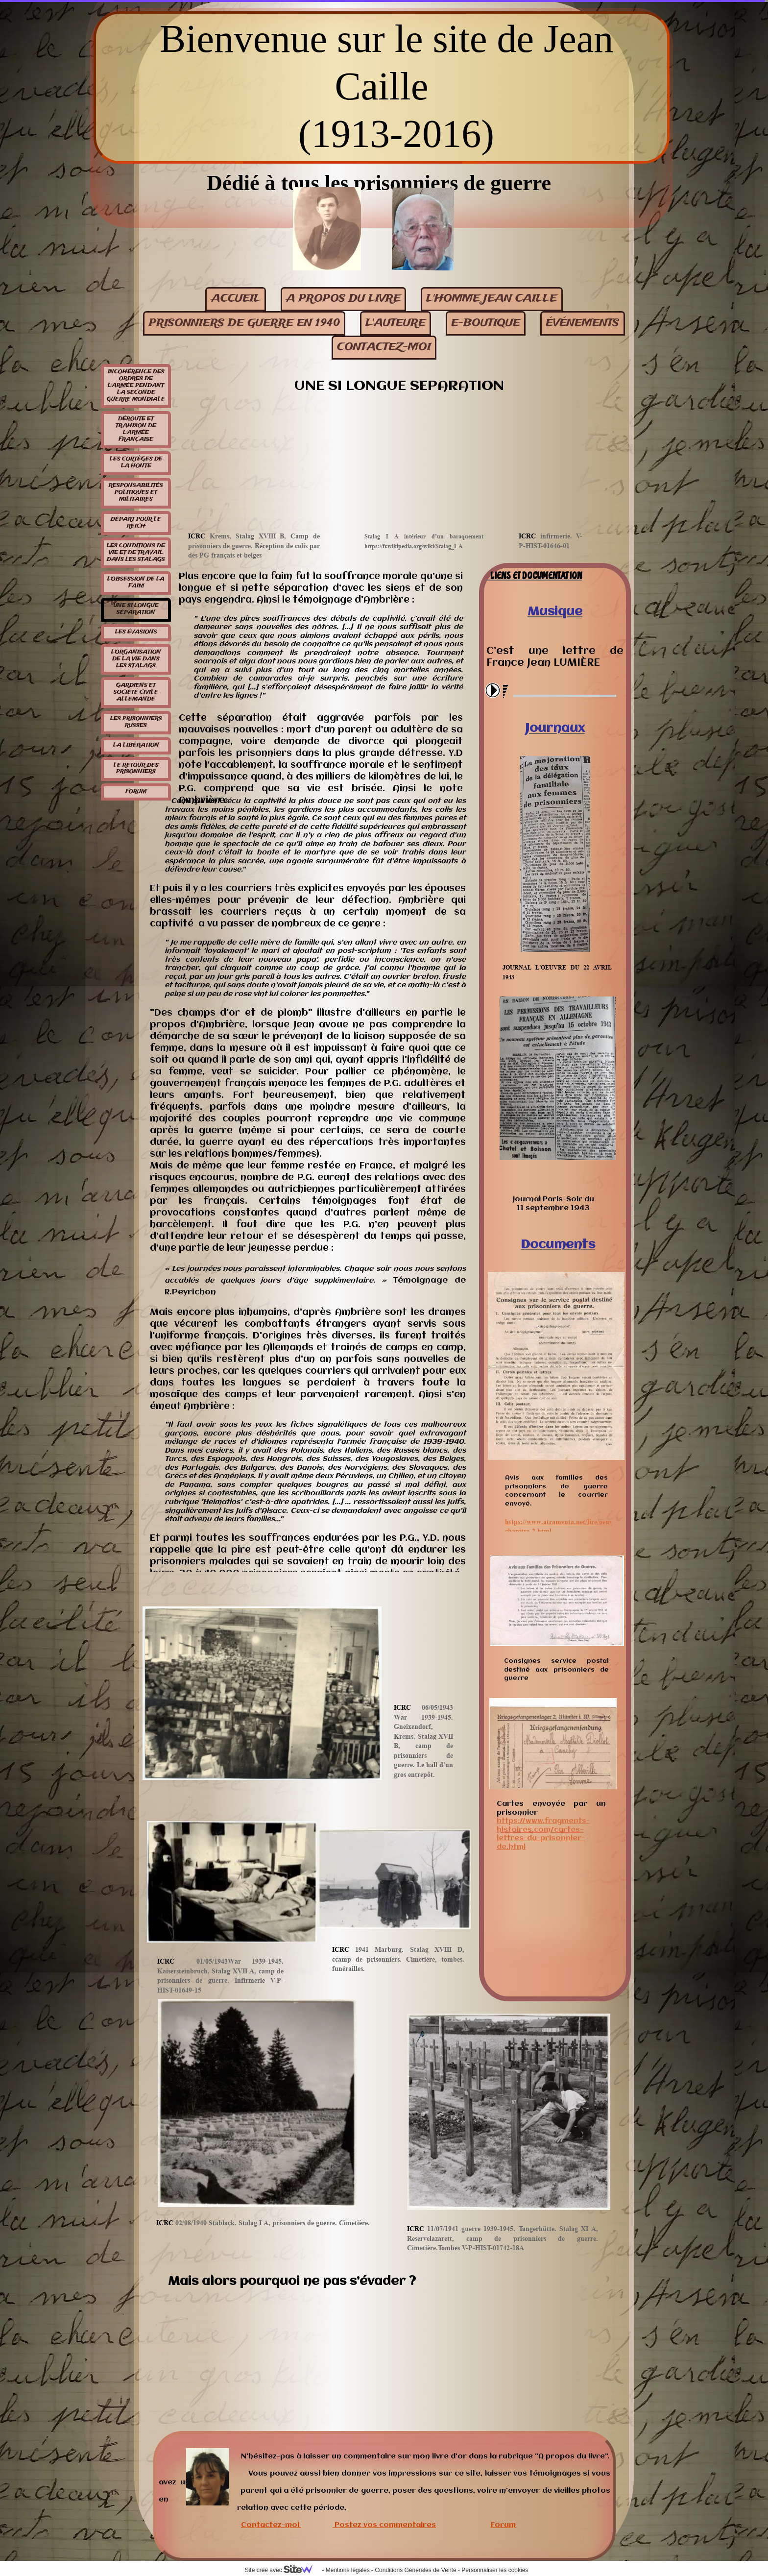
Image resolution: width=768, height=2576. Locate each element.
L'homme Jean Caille (491, 298)
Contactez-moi (270, 2525)
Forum (135, 792)
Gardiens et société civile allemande (136, 692)
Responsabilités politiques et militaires (136, 492)
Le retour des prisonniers (136, 768)
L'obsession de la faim (136, 582)
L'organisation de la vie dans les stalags (136, 659)
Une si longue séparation (136, 609)
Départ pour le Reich (136, 522)
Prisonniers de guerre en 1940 (244, 323)
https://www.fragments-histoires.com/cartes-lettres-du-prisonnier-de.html (543, 1834)
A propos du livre (343, 298)
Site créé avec (282, 2570)
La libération (136, 745)
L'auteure (395, 323)
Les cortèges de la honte (136, 462)
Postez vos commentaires (385, 2525)
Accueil (236, 298)
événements (582, 323)
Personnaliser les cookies (494, 2570)
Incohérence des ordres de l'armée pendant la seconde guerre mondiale (136, 385)
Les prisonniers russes (136, 722)
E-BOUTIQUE (485, 323)
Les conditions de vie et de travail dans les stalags (136, 552)
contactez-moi (384, 347)
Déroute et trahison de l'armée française (136, 429)
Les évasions (136, 632)
